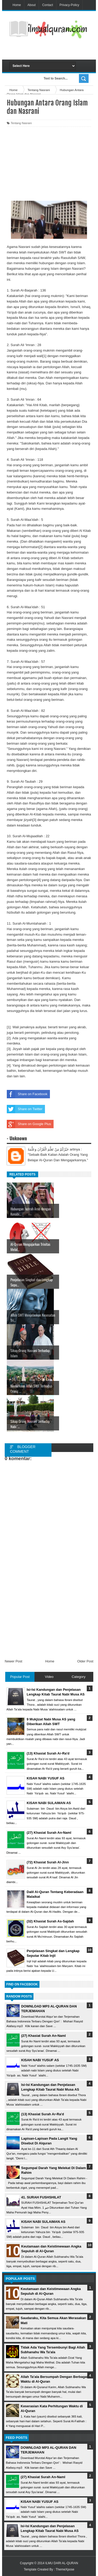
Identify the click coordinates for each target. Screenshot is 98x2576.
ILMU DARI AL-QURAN (61, 2563)
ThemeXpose (65, 2569)
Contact (47, 5)
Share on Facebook (27, 1094)
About (31, 5)
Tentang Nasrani (21, 123)
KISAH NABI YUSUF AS (40, 2060)
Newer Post (13, 1661)
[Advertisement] (53, 50)
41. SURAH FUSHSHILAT (41, 2197)
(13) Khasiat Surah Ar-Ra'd (42, 2114)
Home (17, 5)
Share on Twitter (24, 1109)
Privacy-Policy (69, 5)
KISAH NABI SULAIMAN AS (43, 2222)
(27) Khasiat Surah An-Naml (43, 2036)
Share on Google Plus (29, 1124)
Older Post (85, 1661)
